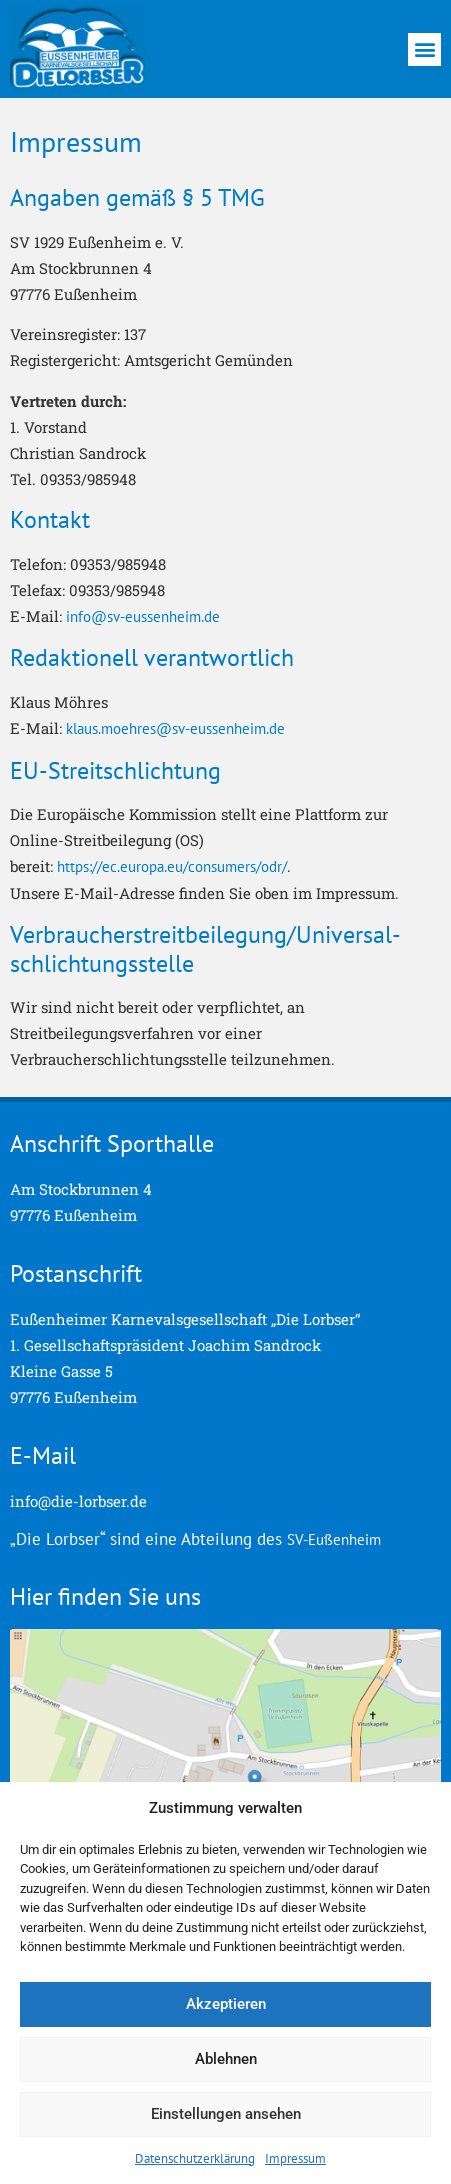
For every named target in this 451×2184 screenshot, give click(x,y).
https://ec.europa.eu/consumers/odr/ (172, 866)
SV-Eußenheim (334, 1539)
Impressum (295, 2158)
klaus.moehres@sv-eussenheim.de (175, 728)
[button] (424, 49)
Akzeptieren (226, 2004)
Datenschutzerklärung (195, 2158)
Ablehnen (226, 2059)
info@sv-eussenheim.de (143, 616)
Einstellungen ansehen (226, 2114)
